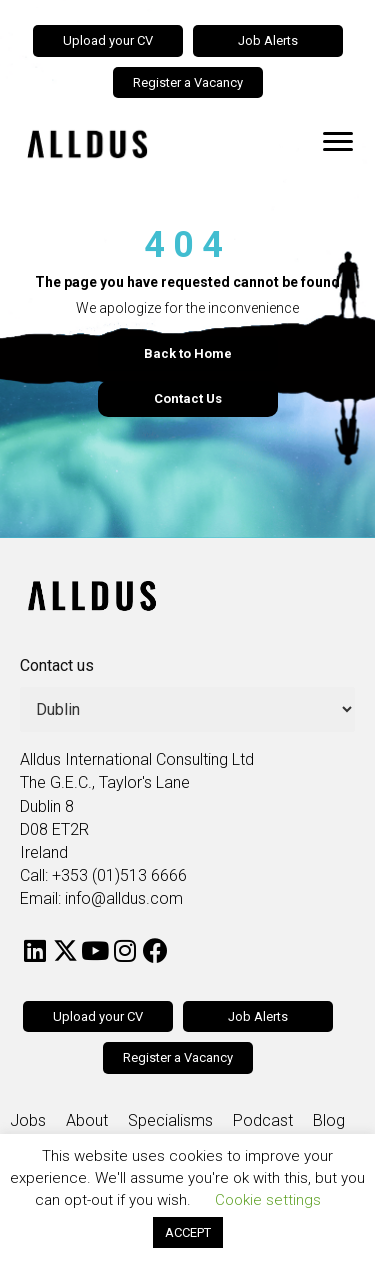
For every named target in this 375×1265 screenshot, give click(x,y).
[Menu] (338, 142)
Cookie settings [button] (268, 1200)
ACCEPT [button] (188, 1232)
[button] (35, 951)
